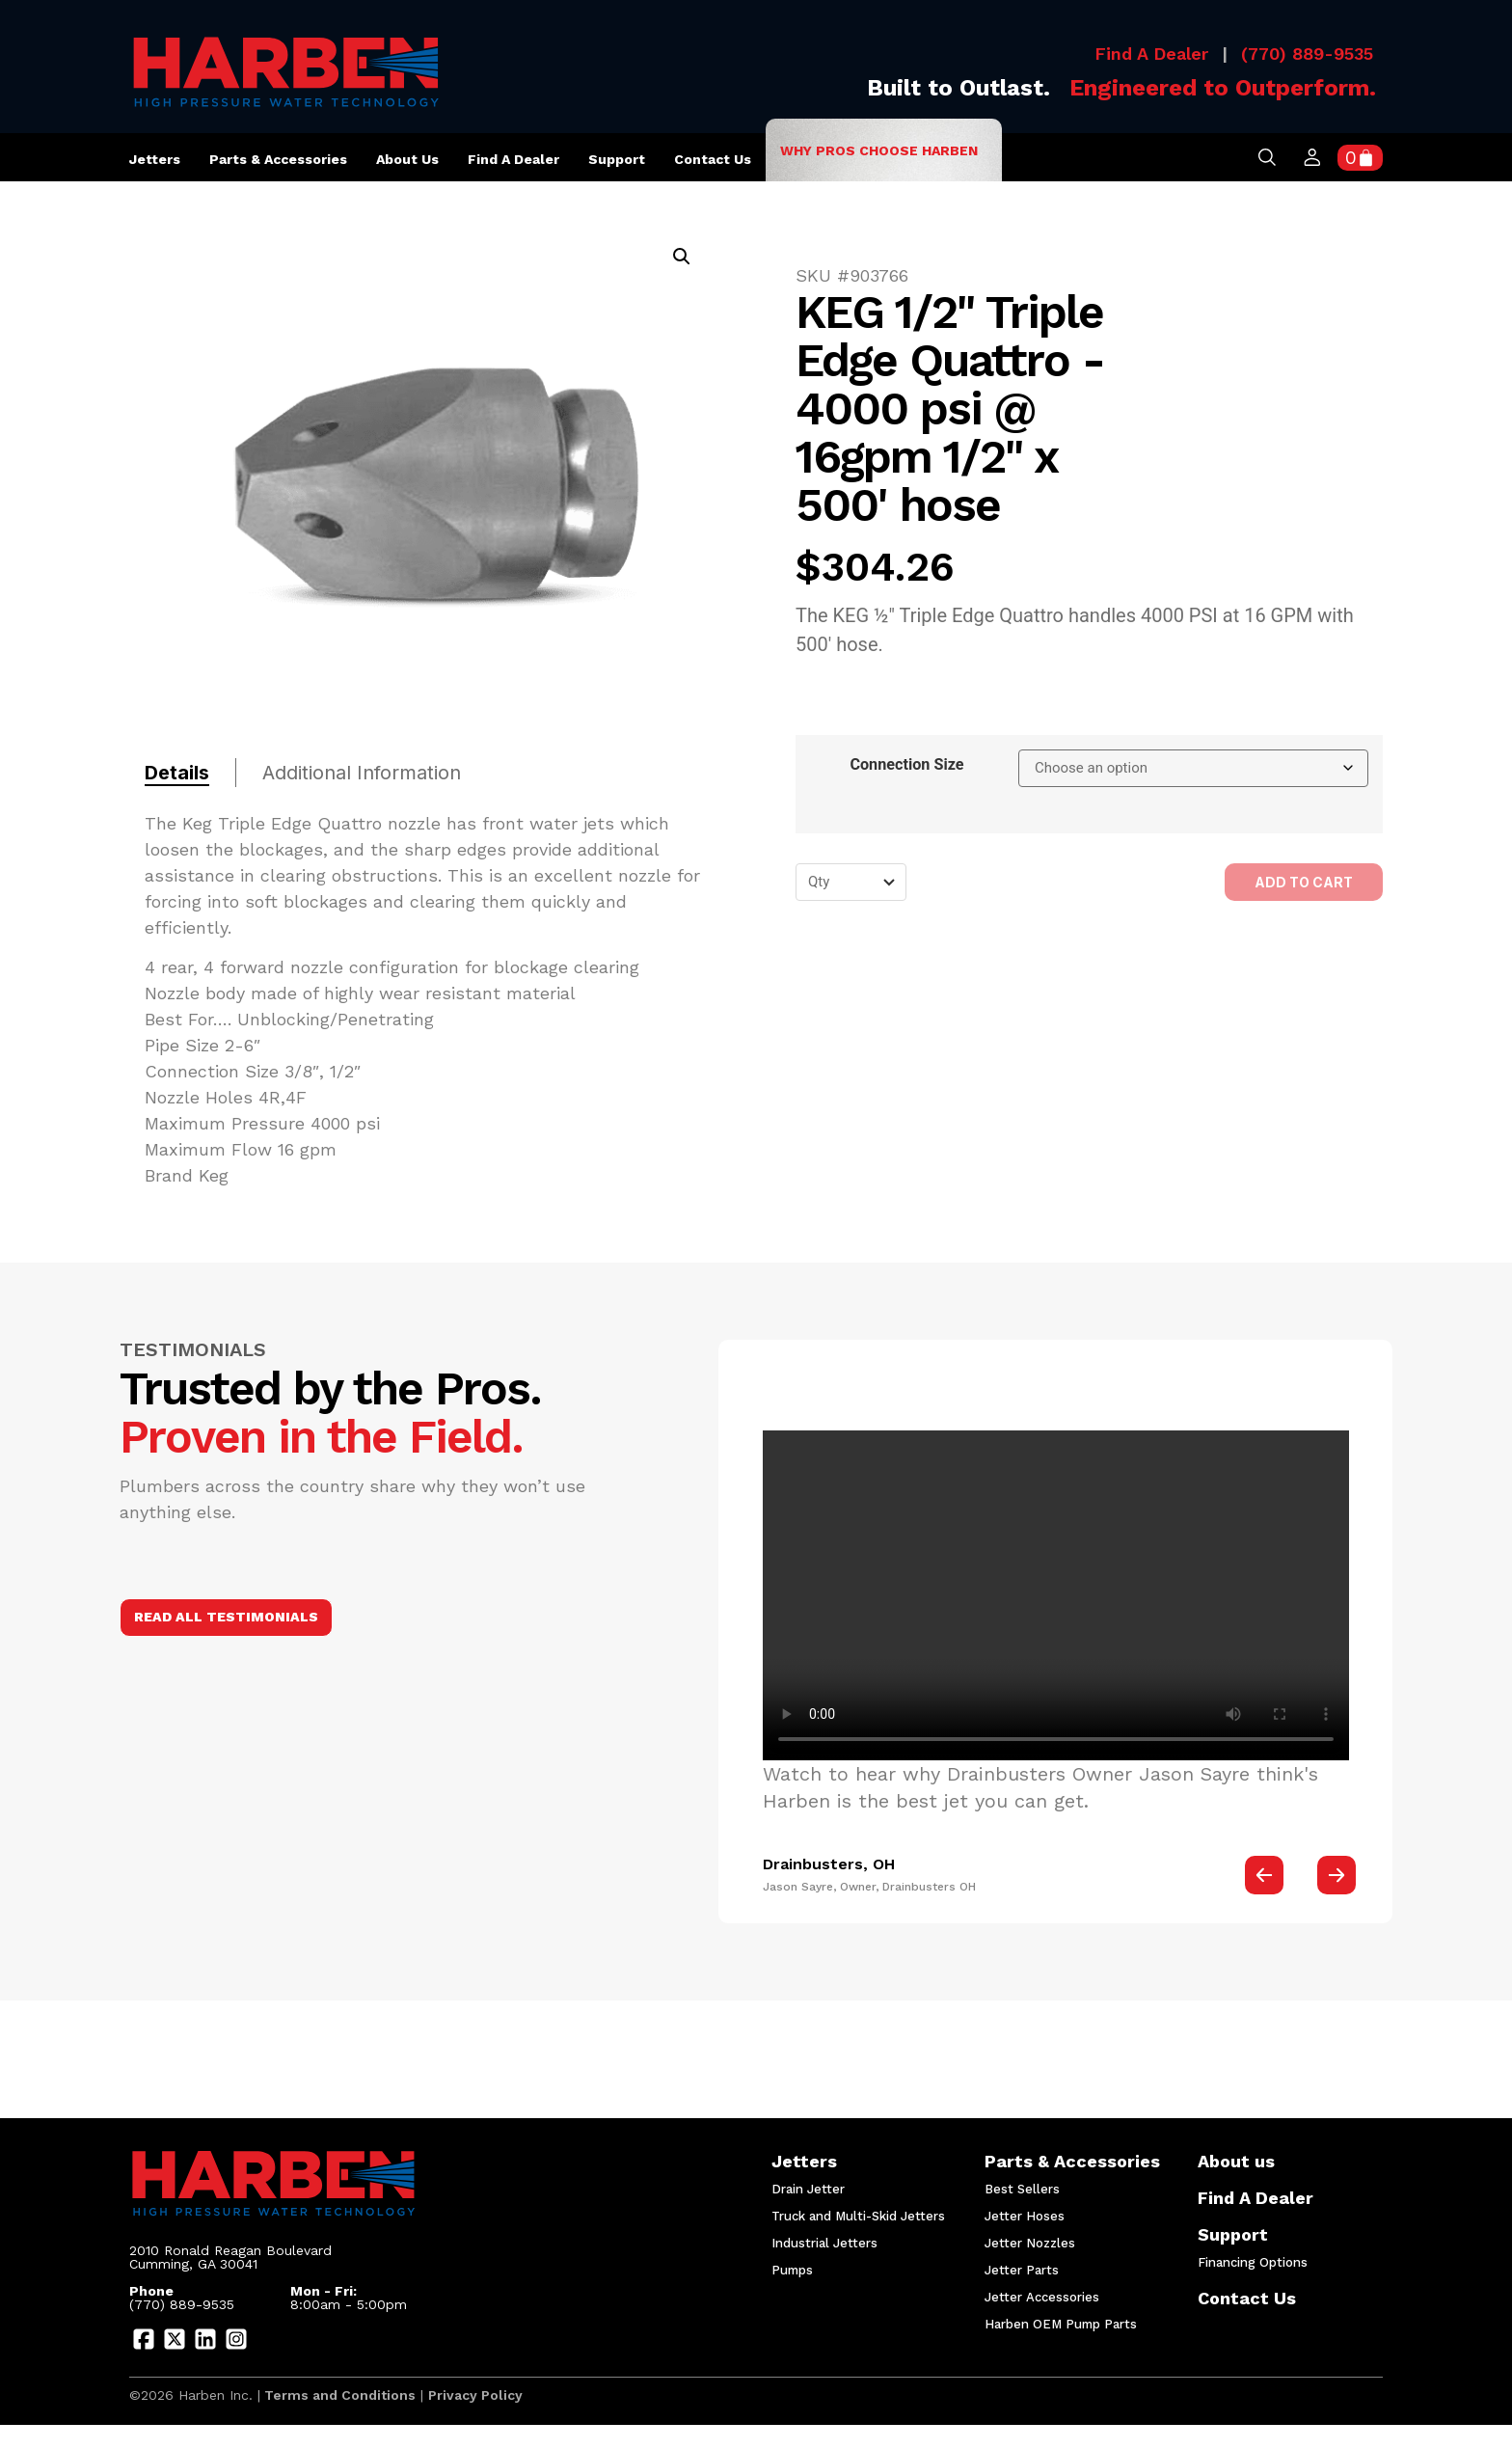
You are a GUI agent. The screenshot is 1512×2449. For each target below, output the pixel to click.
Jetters (154, 159)
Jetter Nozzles (1030, 2243)
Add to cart (1304, 882)
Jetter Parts (1022, 2270)
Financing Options (1253, 2262)
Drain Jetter (808, 2189)
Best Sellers (1022, 2189)
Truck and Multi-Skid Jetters (856, 2216)
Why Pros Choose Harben (879, 150)
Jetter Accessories (1042, 2297)
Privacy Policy (475, 2395)
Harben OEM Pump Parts (1061, 2324)
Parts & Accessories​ (1069, 2163)
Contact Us (712, 159)
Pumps (792, 2270)
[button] (681, 256)
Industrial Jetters (824, 2243)
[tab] (190, 772)
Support (616, 163)
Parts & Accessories (278, 159)
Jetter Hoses (1025, 2216)
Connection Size (906, 765)
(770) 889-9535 (1307, 53)
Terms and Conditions (338, 2395)
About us (407, 163)
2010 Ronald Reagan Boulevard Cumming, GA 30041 (233, 2257)
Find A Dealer (1151, 53)
